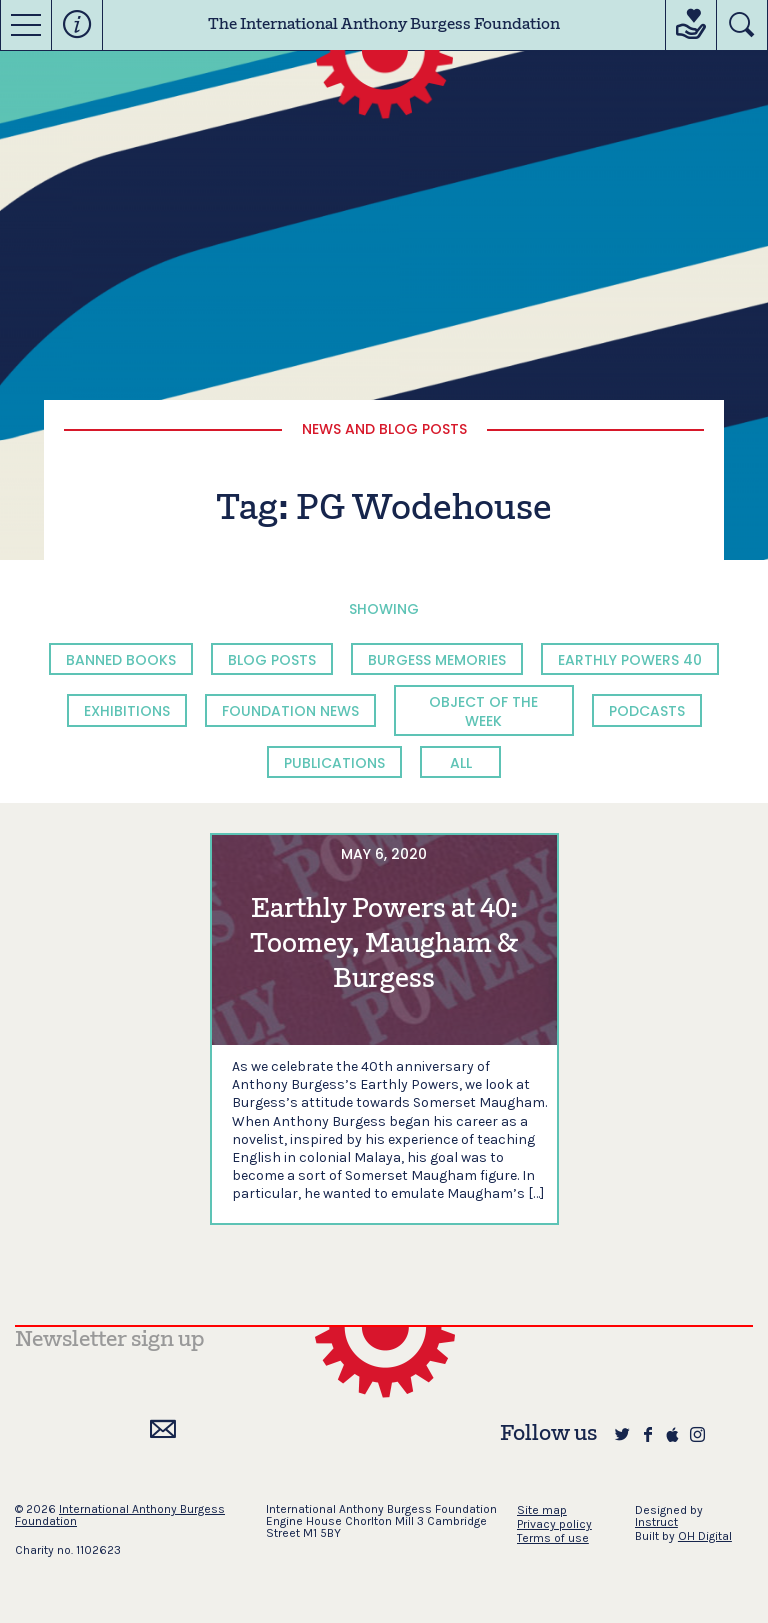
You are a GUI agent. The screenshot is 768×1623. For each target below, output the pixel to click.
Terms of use (553, 1538)
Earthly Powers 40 (630, 660)
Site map (542, 1510)
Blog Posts (272, 660)
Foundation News (290, 711)
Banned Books (121, 660)
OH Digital (705, 1536)
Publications (334, 763)
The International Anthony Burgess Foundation (384, 25)
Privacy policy (554, 1524)
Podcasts (647, 711)
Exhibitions (127, 711)
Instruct (656, 1522)
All (461, 763)
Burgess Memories (437, 660)
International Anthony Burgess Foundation (120, 1515)
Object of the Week (483, 711)
